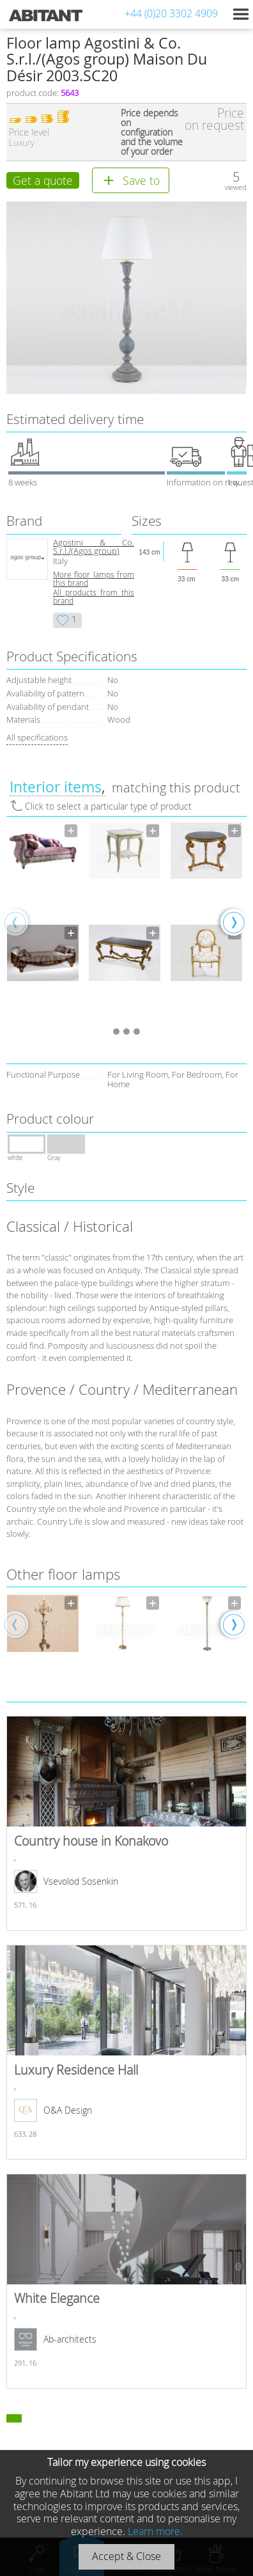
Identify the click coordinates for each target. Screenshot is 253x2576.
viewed (236, 187)
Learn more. (155, 2531)
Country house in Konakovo (126, 1823)
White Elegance (126, 2281)
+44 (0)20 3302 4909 (171, 13)
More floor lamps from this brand (93, 578)
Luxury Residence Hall (126, 2052)
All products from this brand (93, 596)
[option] (43, 921)
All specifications (37, 737)
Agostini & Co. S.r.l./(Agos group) (93, 546)
